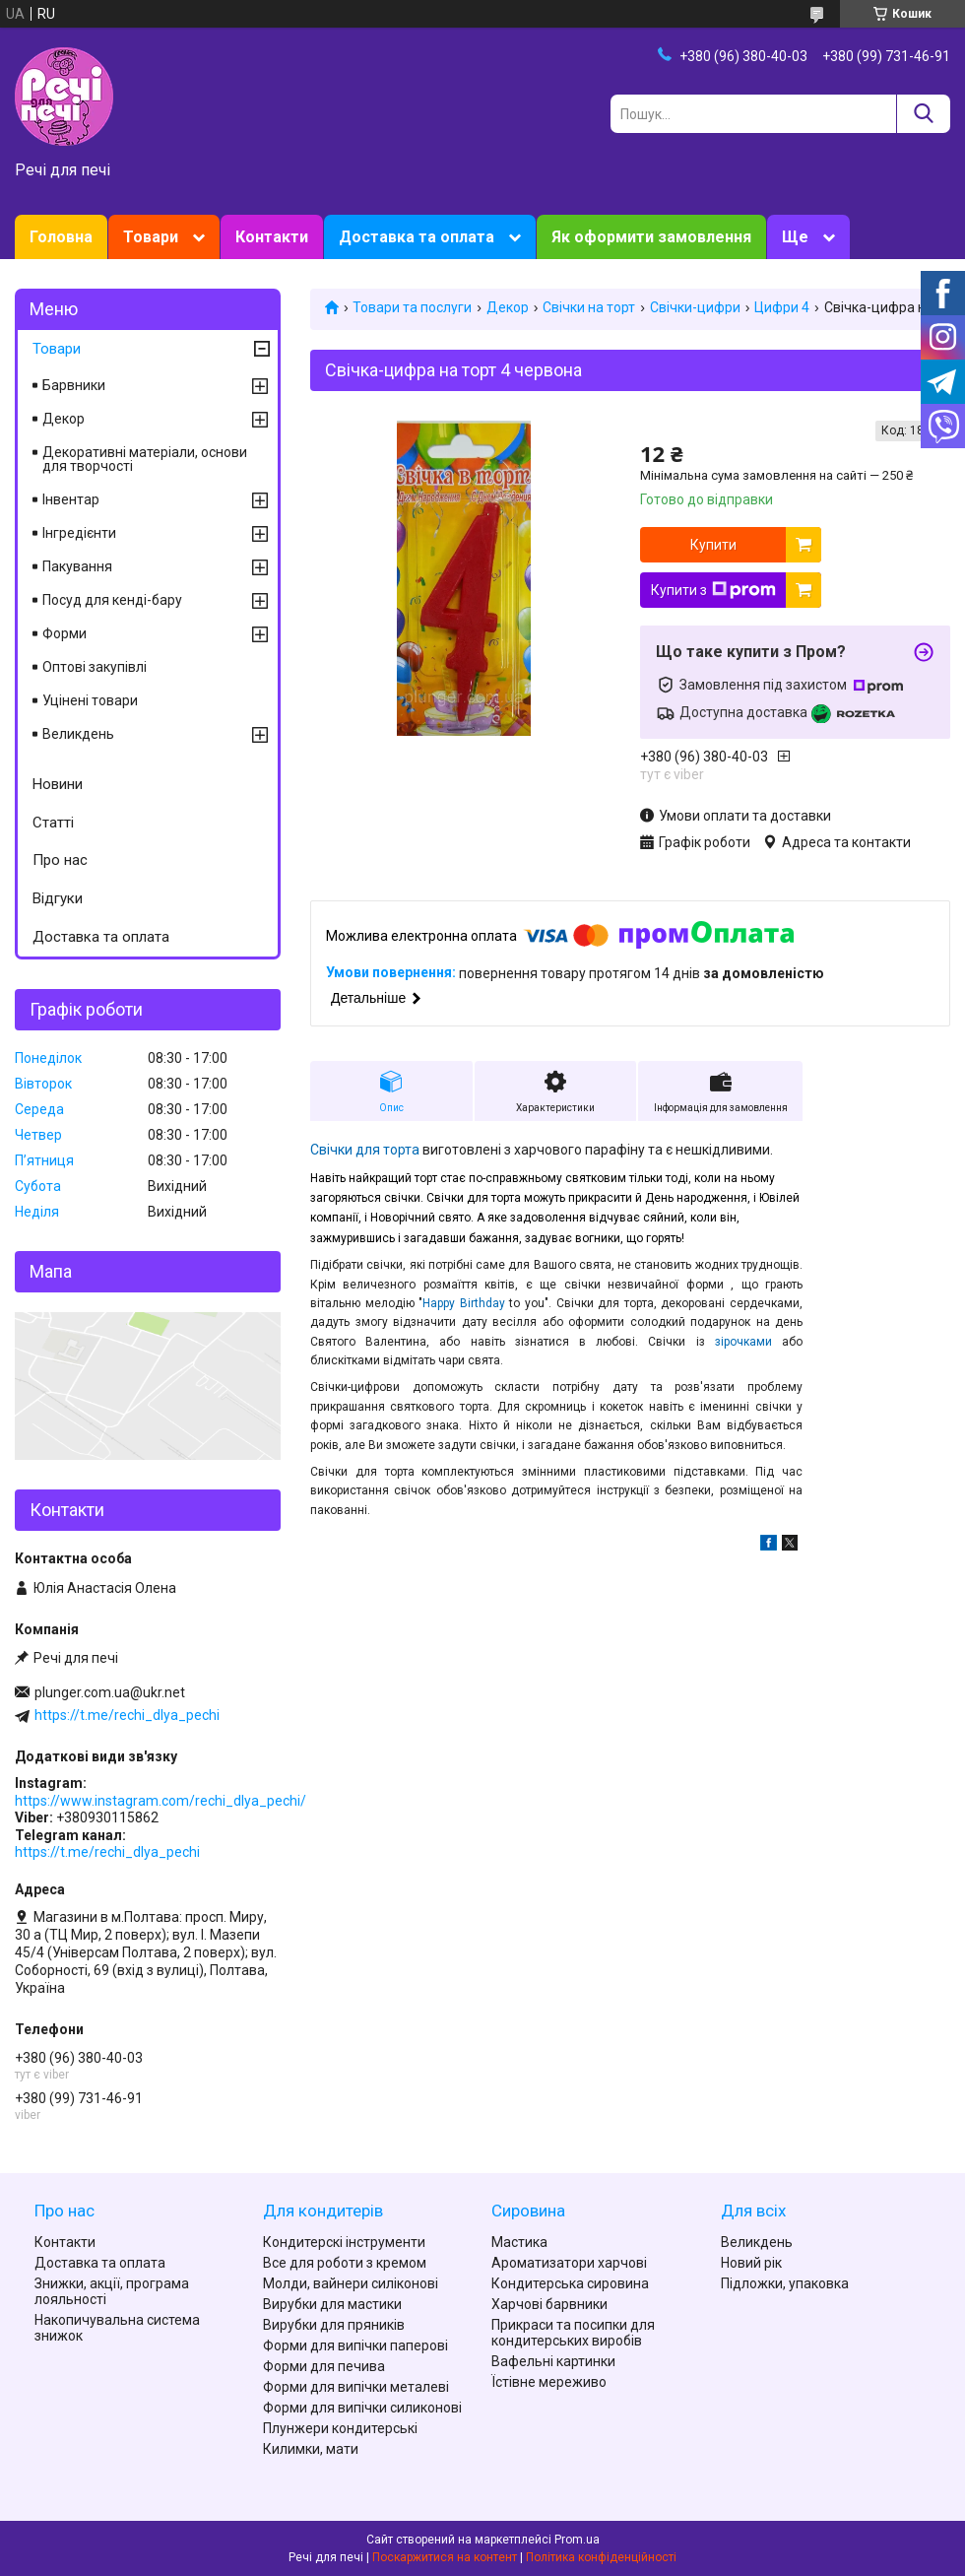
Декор (507, 307)
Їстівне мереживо (549, 2382)
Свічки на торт (589, 307)
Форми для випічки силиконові (362, 2407)
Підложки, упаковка (785, 2283)
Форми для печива (324, 2366)
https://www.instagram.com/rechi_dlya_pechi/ (160, 1801)
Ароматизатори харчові (569, 2263)
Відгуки (57, 898)
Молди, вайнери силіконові (350, 2283)
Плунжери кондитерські (340, 2428)
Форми (64, 633)
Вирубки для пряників (334, 2325)
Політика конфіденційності (601, 2557)
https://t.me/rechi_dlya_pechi (127, 1715)
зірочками (743, 1342)
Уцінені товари (90, 700)
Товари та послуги (412, 307)
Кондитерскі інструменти (344, 2242)
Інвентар (70, 499)
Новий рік (751, 2263)
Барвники (73, 385)
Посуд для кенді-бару (112, 600)
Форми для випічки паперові (355, 2345)
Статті (53, 822)
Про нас (60, 860)
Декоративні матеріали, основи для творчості (144, 459)
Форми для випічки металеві (356, 2387)
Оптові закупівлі (94, 667)
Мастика (519, 2242)
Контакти (271, 237)
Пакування (77, 566)
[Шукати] (923, 114)
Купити (713, 545)
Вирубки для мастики (332, 2304)
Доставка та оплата (416, 237)
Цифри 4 (781, 307)
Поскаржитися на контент (444, 2557)
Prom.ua (577, 2539)
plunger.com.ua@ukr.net (109, 1692)
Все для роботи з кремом (344, 2263)
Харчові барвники (549, 2304)
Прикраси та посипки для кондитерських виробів (573, 2332)
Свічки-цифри (695, 307)
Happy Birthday (463, 1303)
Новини (57, 784)
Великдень (78, 734)
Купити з (713, 590)
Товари (150, 237)
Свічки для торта (364, 1149)
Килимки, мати (310, 2449)
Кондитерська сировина (570, 2283)
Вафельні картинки (553, 2361)
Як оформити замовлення (651, 237)
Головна (61, 237)
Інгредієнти (79, 533)
